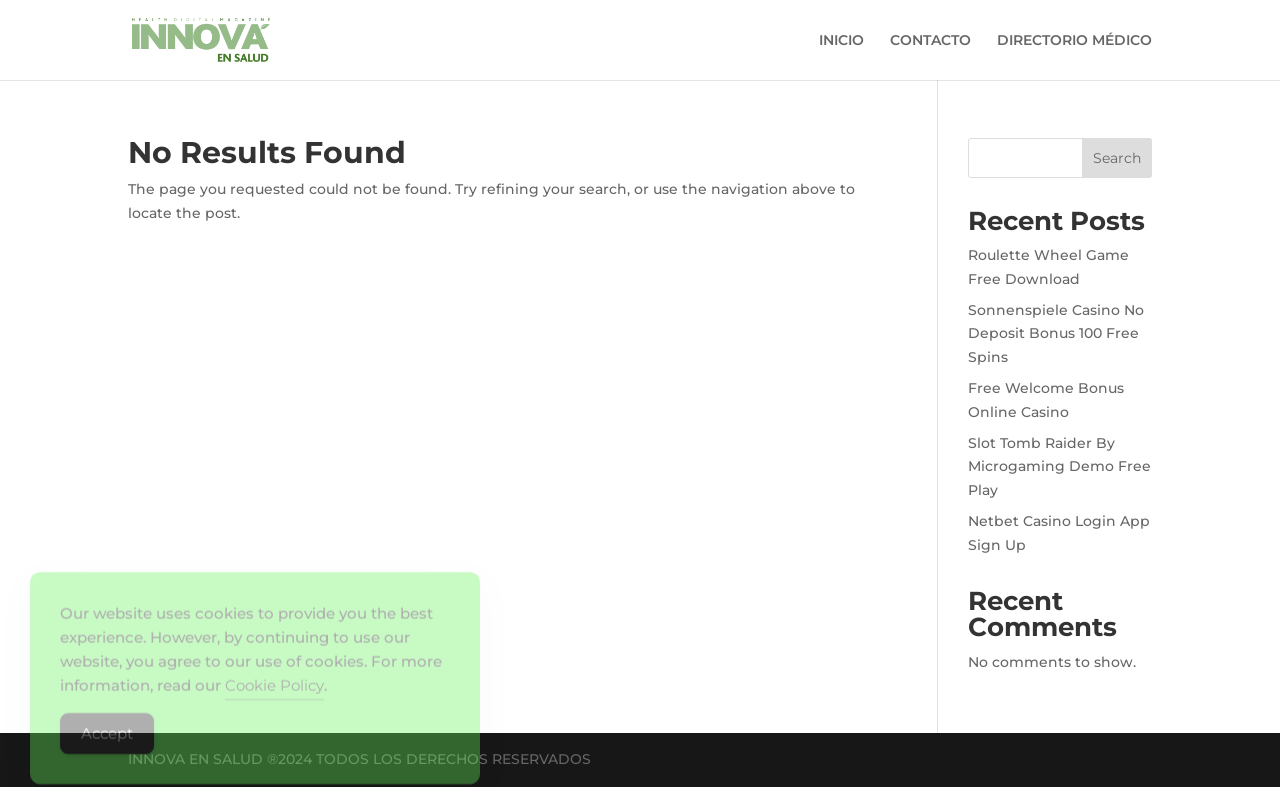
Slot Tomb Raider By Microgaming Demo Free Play (1059, 467)
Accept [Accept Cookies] (107, 743)
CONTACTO (930, 41)
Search (1117, 158)
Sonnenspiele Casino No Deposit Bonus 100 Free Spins (1056, 334)
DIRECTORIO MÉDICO (1074, 41)
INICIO (841, 41)
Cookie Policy (274, 695)
